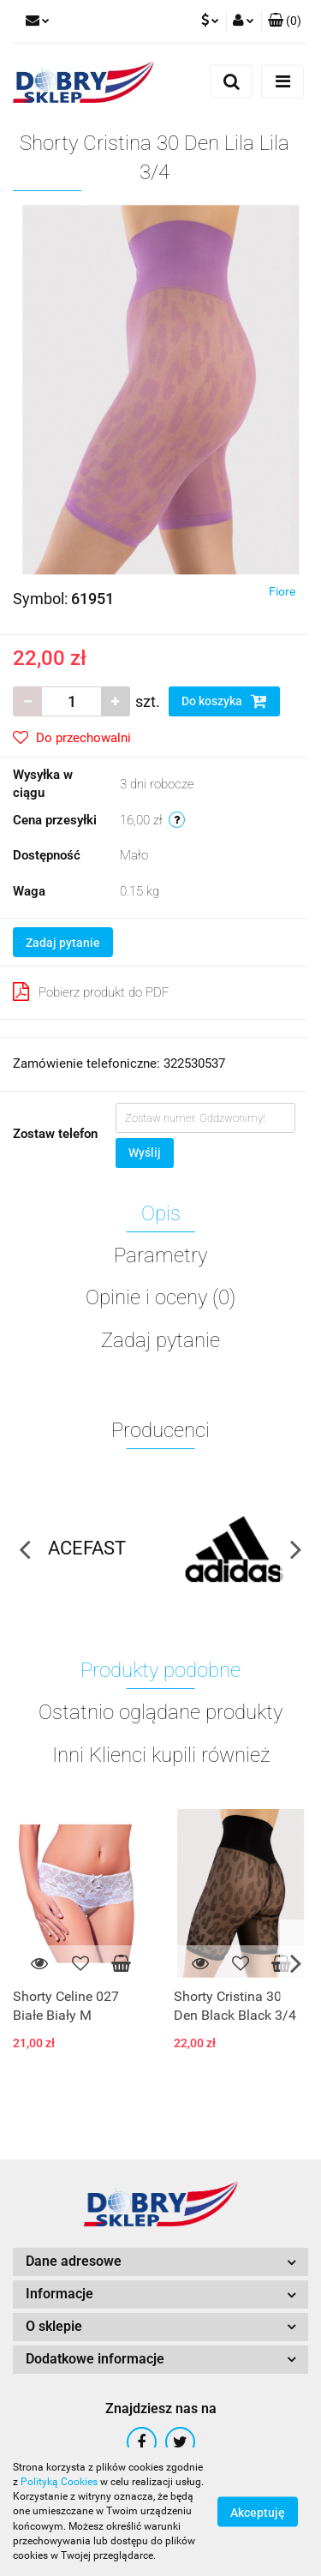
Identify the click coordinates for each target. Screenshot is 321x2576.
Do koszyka (224, 701)
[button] (284, 21)
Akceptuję (257, 2512)
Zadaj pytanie (63, 943)
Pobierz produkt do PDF (91, 991)
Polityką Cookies (59, 2482)
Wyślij (144, 1152)
